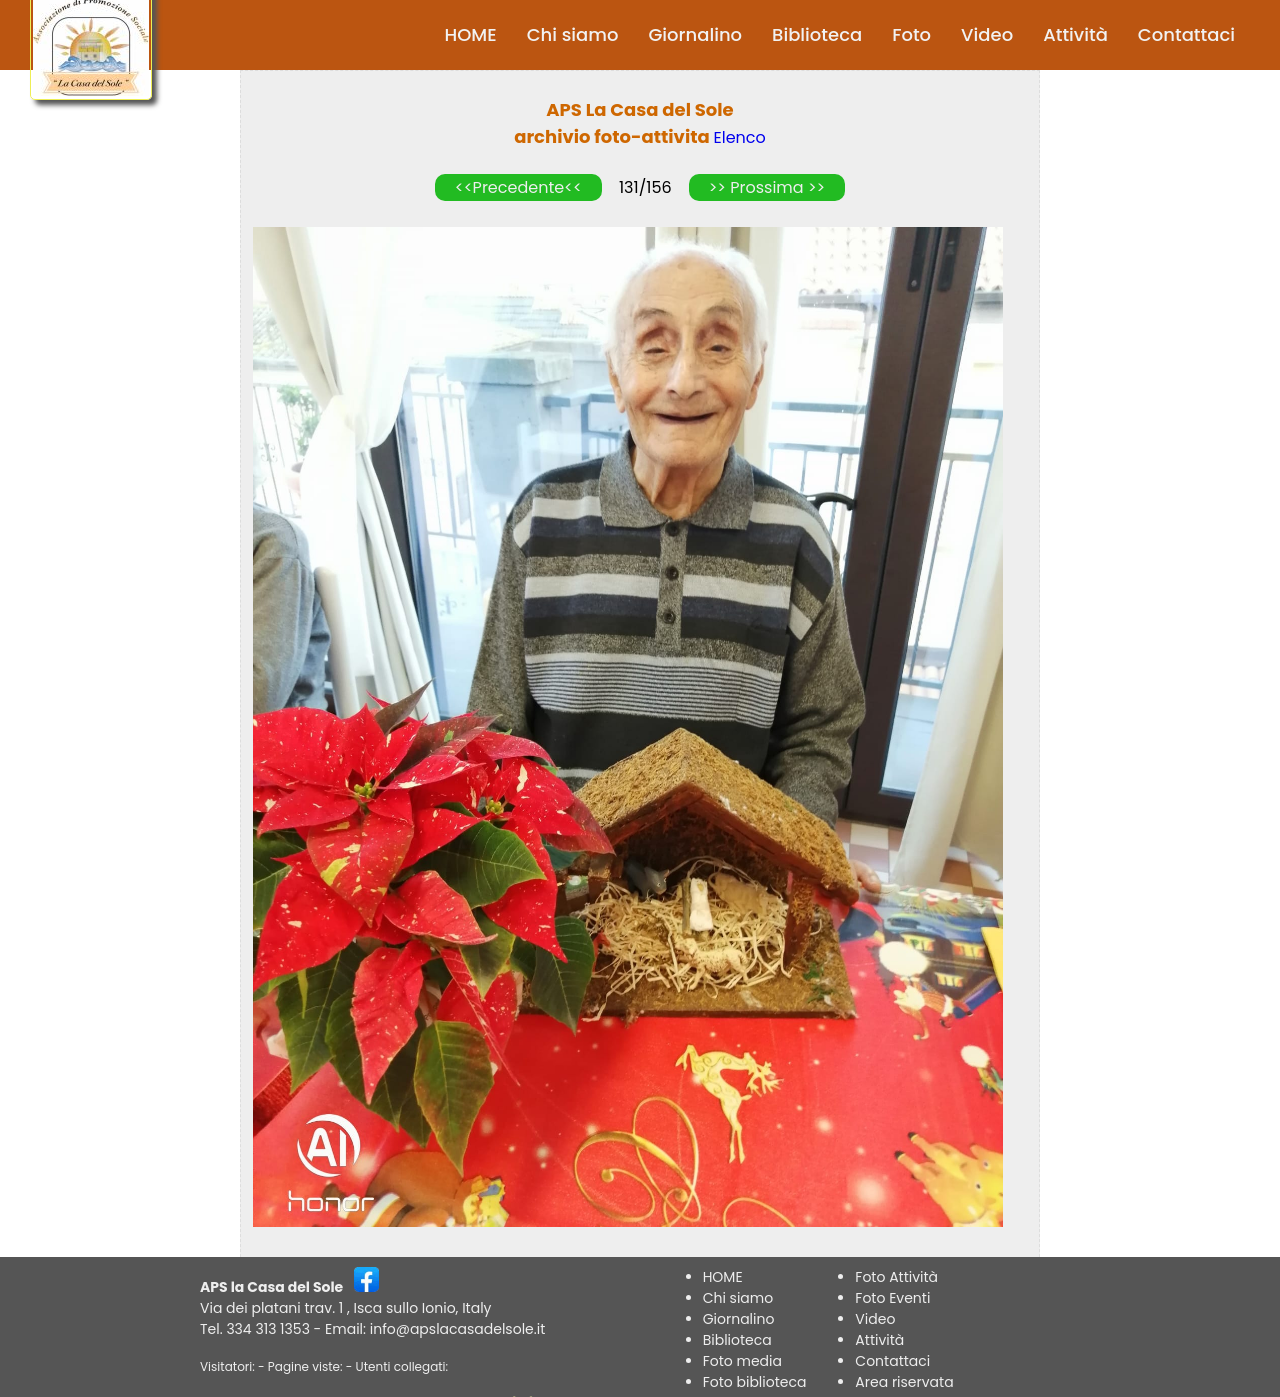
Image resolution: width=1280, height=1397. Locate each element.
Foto (911, 34)
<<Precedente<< (518, 187)
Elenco (740, 137)
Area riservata (904, 1382)
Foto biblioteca (755, 1382)
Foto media (742, 1361)
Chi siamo (573, 34)
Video (987, 34)
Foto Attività (896, 1277)
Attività (1075, 34)
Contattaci (1186, 34)
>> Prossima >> (767, 187)
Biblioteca (817, 34)
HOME (471, 34)
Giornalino (695, 34)
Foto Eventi (892, 1298)
